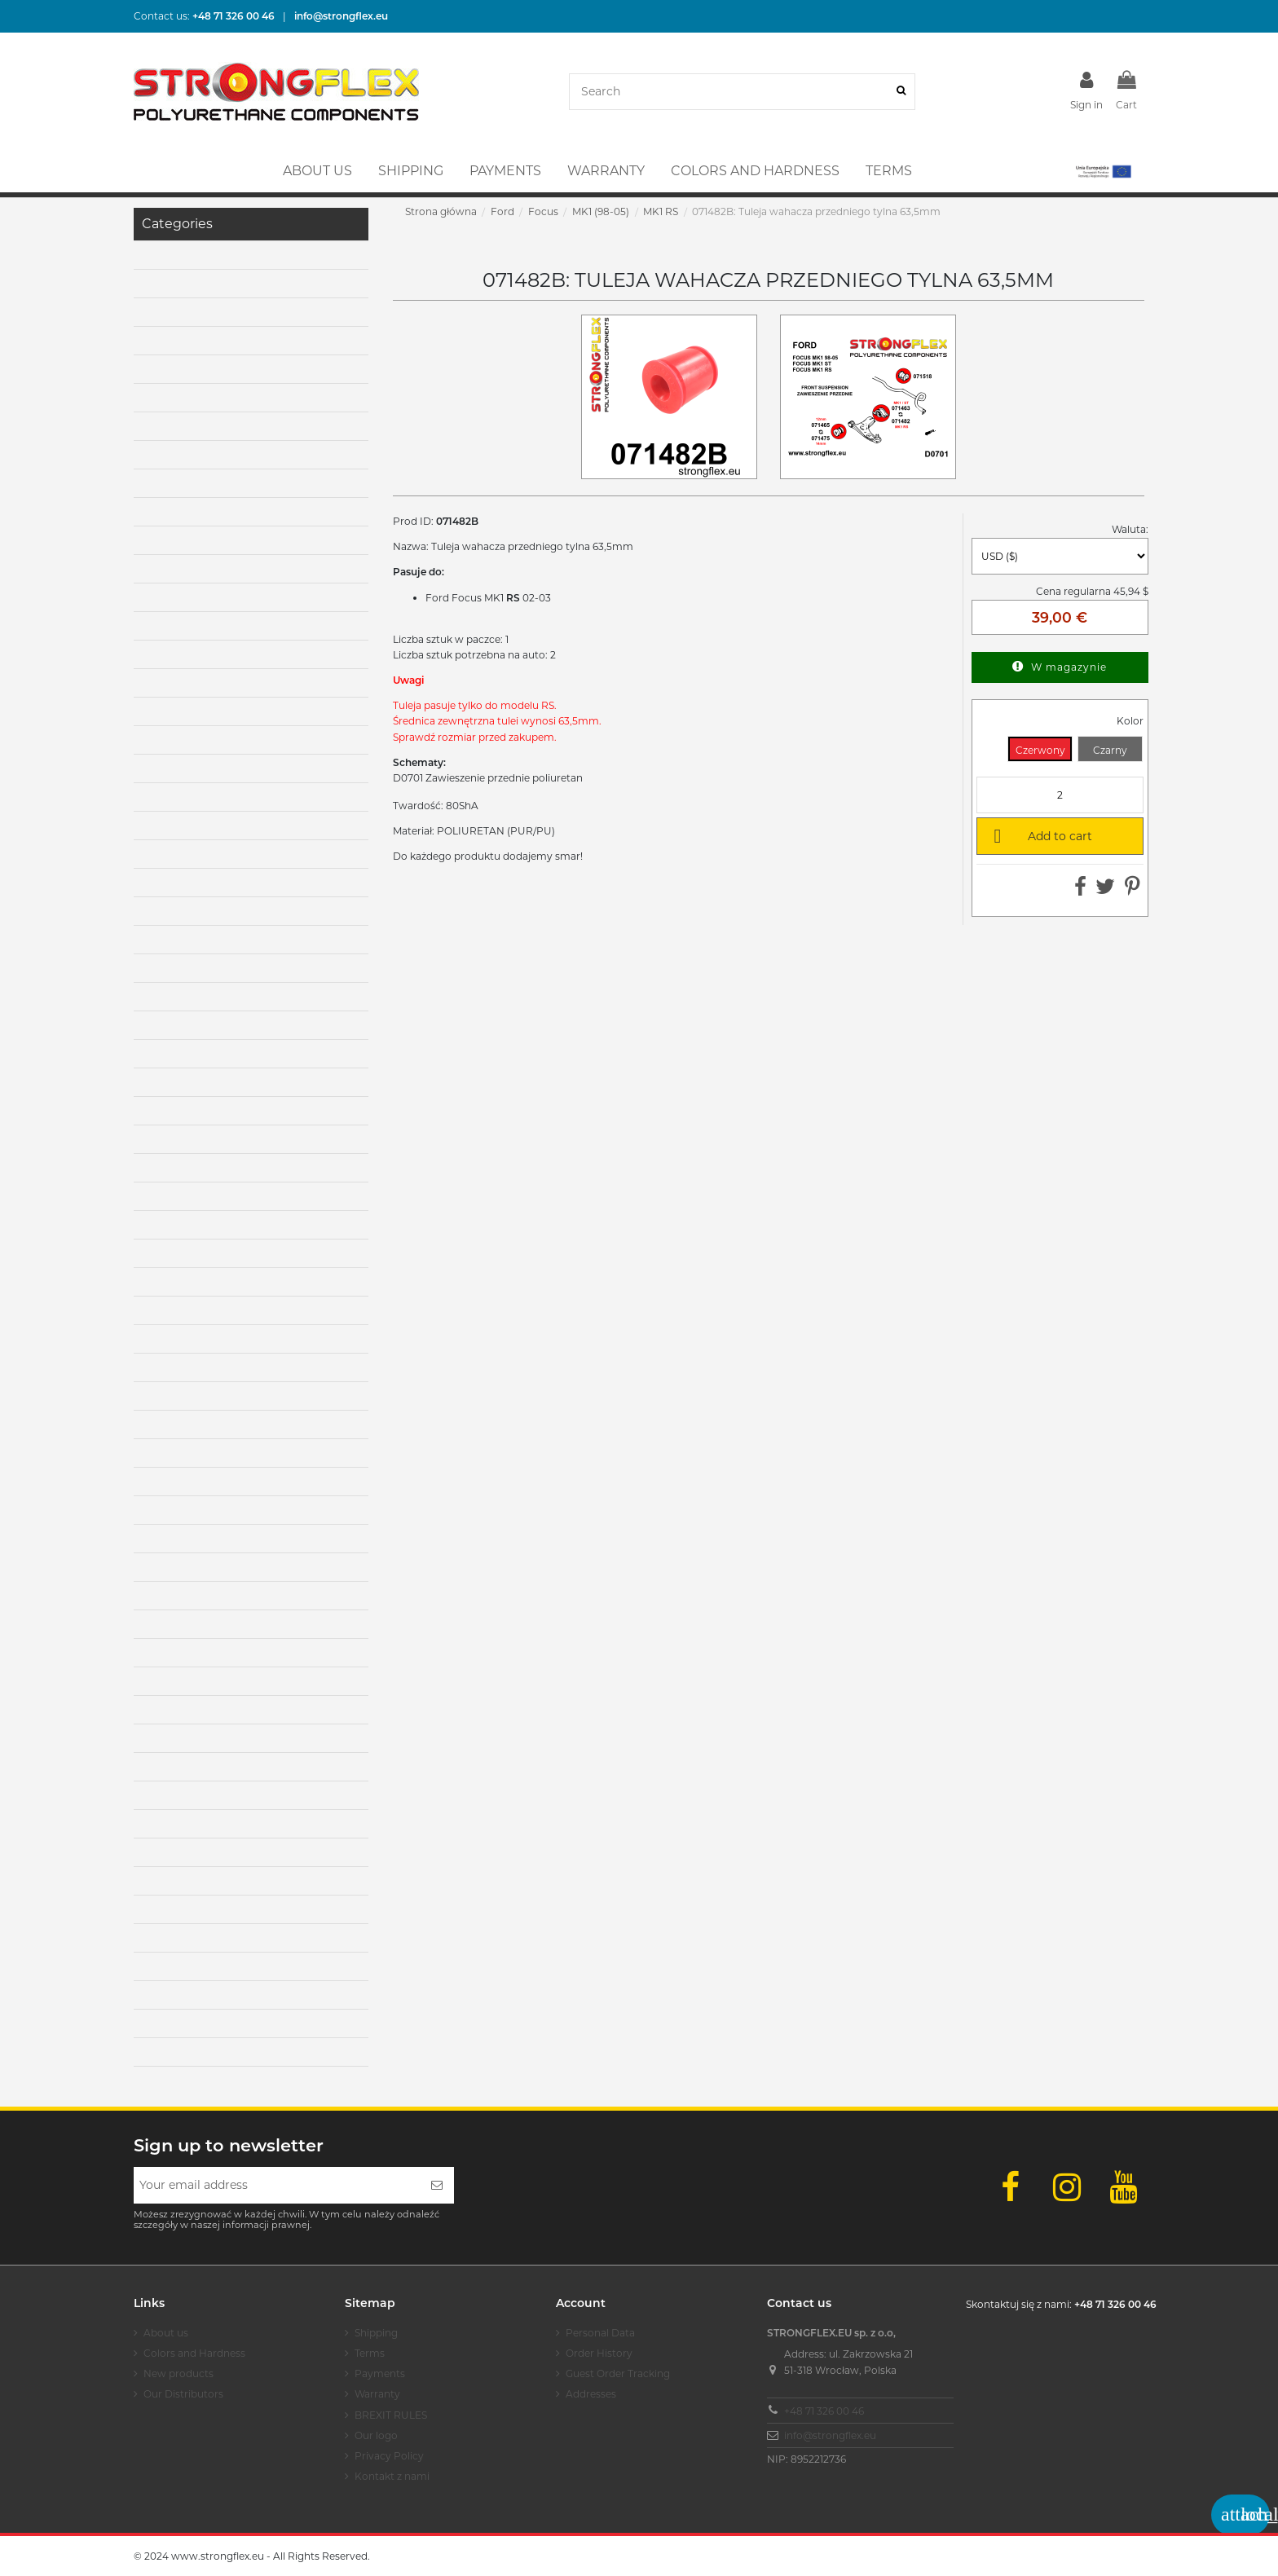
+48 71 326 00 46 (824, 2411)
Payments (380, 2373)
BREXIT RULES (391, 2415)
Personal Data (600, 2333)
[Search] (901, 91)
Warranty (377, 2394)
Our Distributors (183, 2394)
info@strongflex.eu (830, 2435)
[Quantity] (1060, 795)
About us (165, 2333)
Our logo (376, 2435)
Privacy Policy (389, 2456)
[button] (1102, 171)
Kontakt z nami (392, 2476)
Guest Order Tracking (618, 2373)
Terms (370, 2353)
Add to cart (1040, 835)
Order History (599, 2353)
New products (178, 2373)
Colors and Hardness (194, 2353)
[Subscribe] (437, 2185)
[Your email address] (277, 2185)
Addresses (591, 2394)
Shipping (376, 2333)
